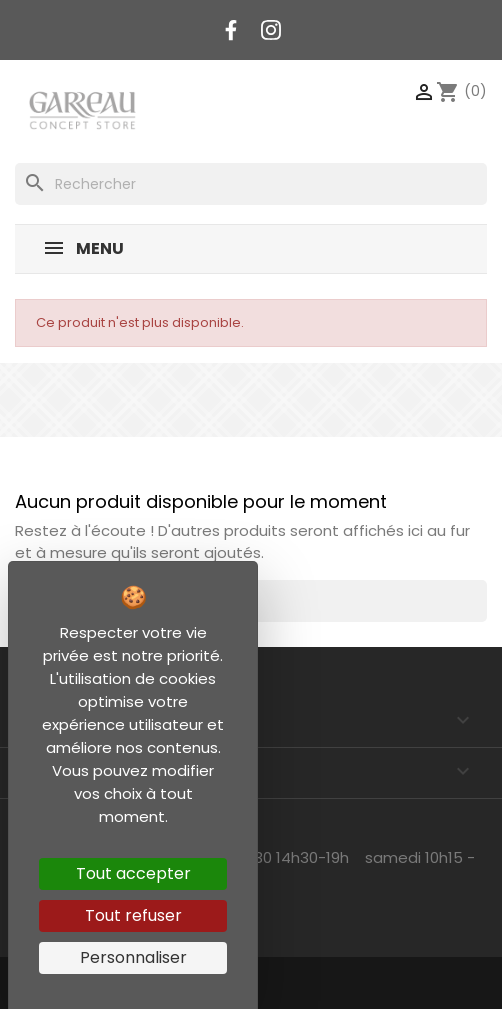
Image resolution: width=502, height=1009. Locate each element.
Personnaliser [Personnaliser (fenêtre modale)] (133, 957)
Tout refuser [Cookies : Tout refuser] (133, 915)
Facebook (231, 30)
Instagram (271, 30)
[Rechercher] (251, 184)
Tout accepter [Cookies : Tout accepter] (133, 873)
